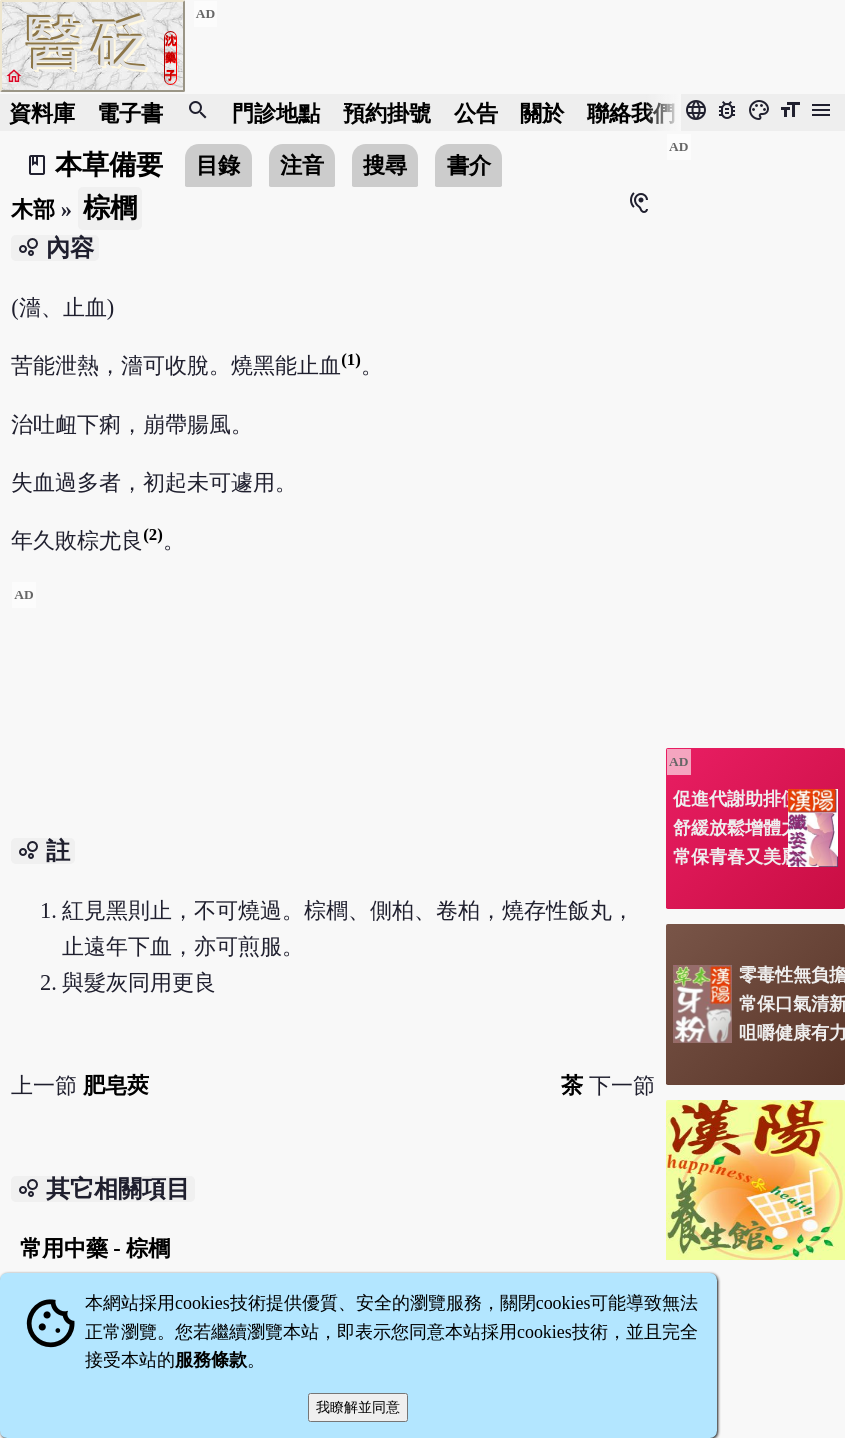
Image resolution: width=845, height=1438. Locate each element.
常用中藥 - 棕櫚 (95, 1248)
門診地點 (276, 112)
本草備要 (109, 165)
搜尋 (385, 165)
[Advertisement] (332, 721)
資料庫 (42, 112)
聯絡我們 (631, 112)
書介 (469, 165)
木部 (33, 209)
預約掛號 (387, 112)
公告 (476, 112)
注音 (302, 165)
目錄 (218, 165)
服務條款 (211, 1360)
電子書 (130, 112)
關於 (542, 112)
